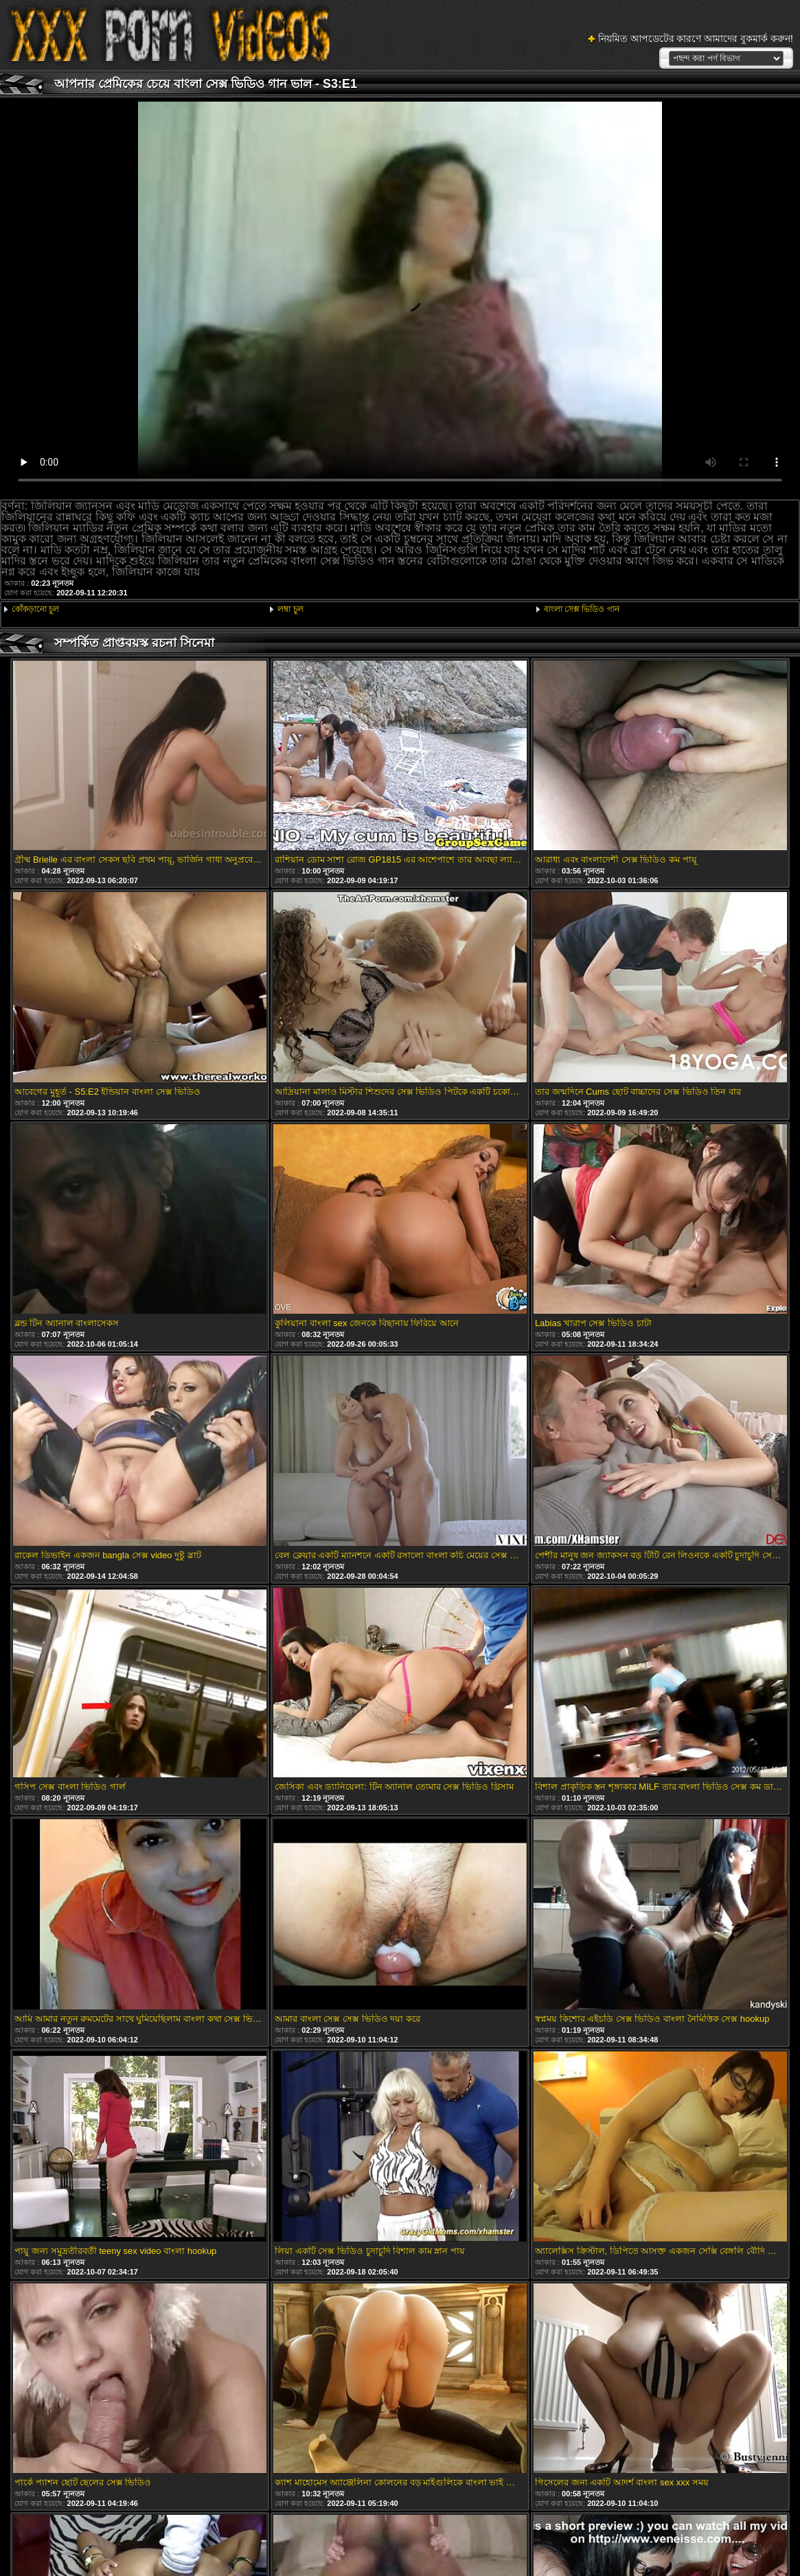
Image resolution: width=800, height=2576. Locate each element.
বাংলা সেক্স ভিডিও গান (581, 609)
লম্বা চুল (290, 609)
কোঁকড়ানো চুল (35, 609)
